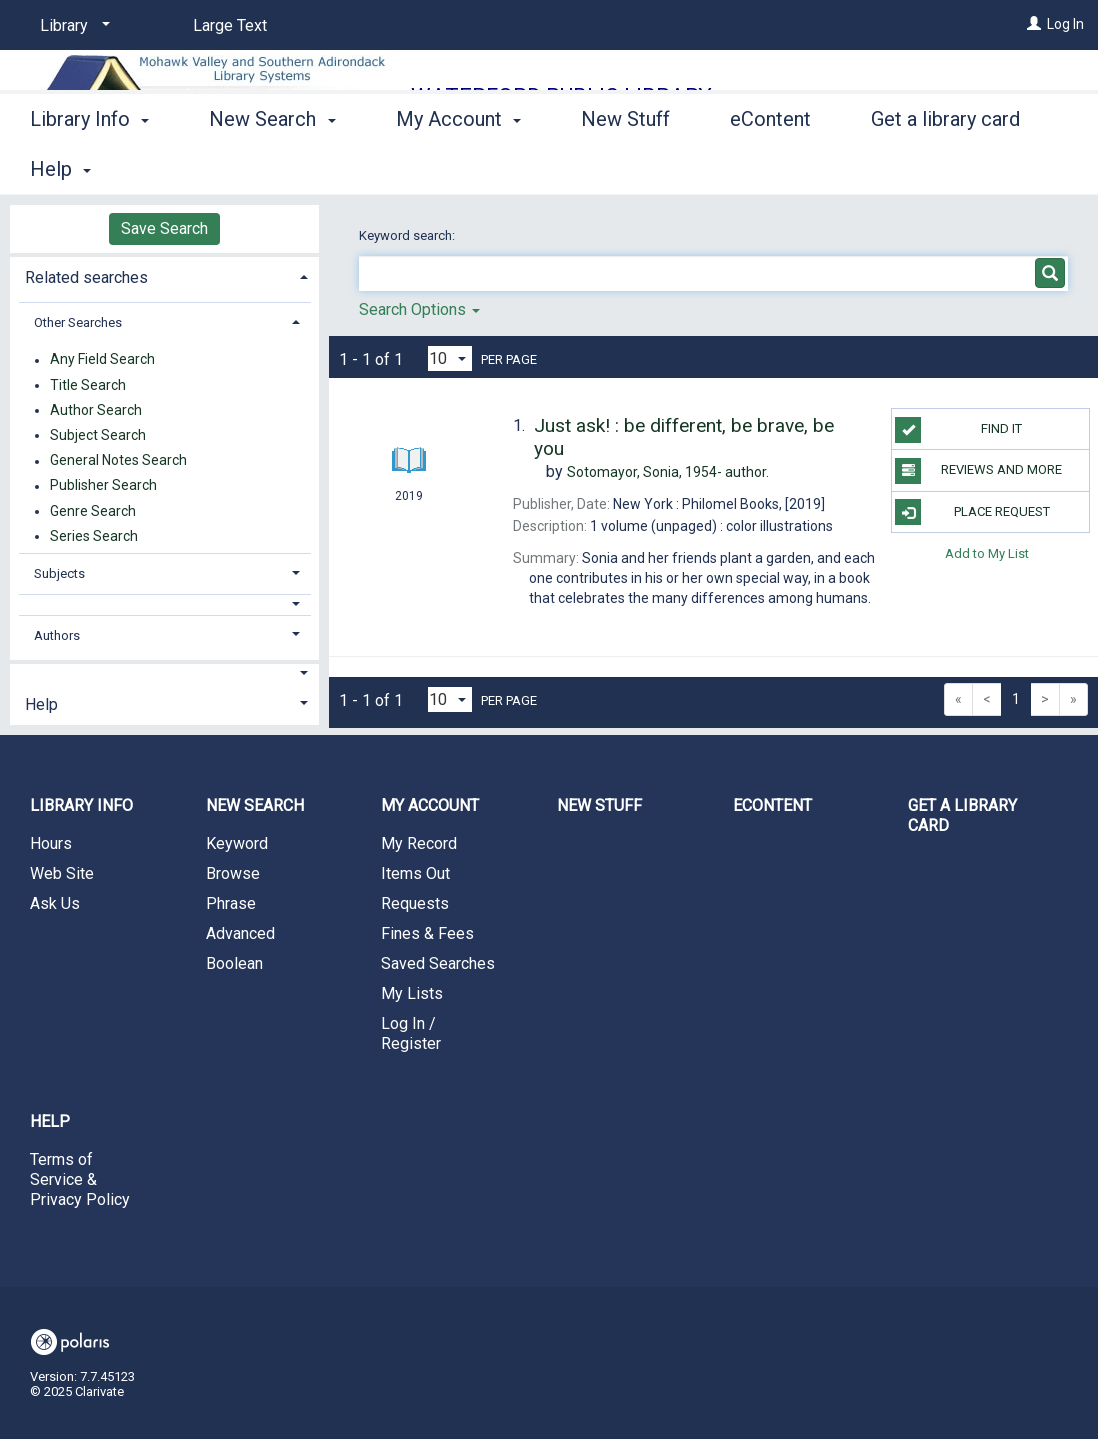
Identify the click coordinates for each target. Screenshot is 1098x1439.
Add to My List (987, 553)
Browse (233, 873)
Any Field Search (102, 360)
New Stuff (625, 166)
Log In (1065, 24)
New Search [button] (272, 166)
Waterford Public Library (561, 96)
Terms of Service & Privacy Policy (80, 1179)
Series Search (94, 536)
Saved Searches (438, 963)
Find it (958, 430)
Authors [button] (57, 635)
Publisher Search (103, 486)
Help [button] (41, 704)
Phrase (231, 903)
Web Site (62, 873)
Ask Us (55, 903)
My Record (419, 843)
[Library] (71, 26)
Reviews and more (978, 471)
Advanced (240, 933)
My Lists (412, 993)
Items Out (415, 873)
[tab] (164, 275)
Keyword (237, 843)
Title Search (88, 385)
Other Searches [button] (78, 322)
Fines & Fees (427, 933)
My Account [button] (458, 166)
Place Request (972, 512)
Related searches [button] (86, 277)
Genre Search (93, 511)
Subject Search (98, 435)
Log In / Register (411, 1033)
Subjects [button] (59, 573)
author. (668, 472)
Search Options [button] (419, 309)
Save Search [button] (164, 228)
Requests (415, 903)
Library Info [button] (89, 166)
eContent (770, 166)
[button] (165, 604)
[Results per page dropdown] (450, 358)
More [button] (910, 169)
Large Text (230, 25)
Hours (51, 843)
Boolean (234, 963)
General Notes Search (118, 461)
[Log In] (1034, 24)
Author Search (96, 410)
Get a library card (962, 815)
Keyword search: (408, 235)
